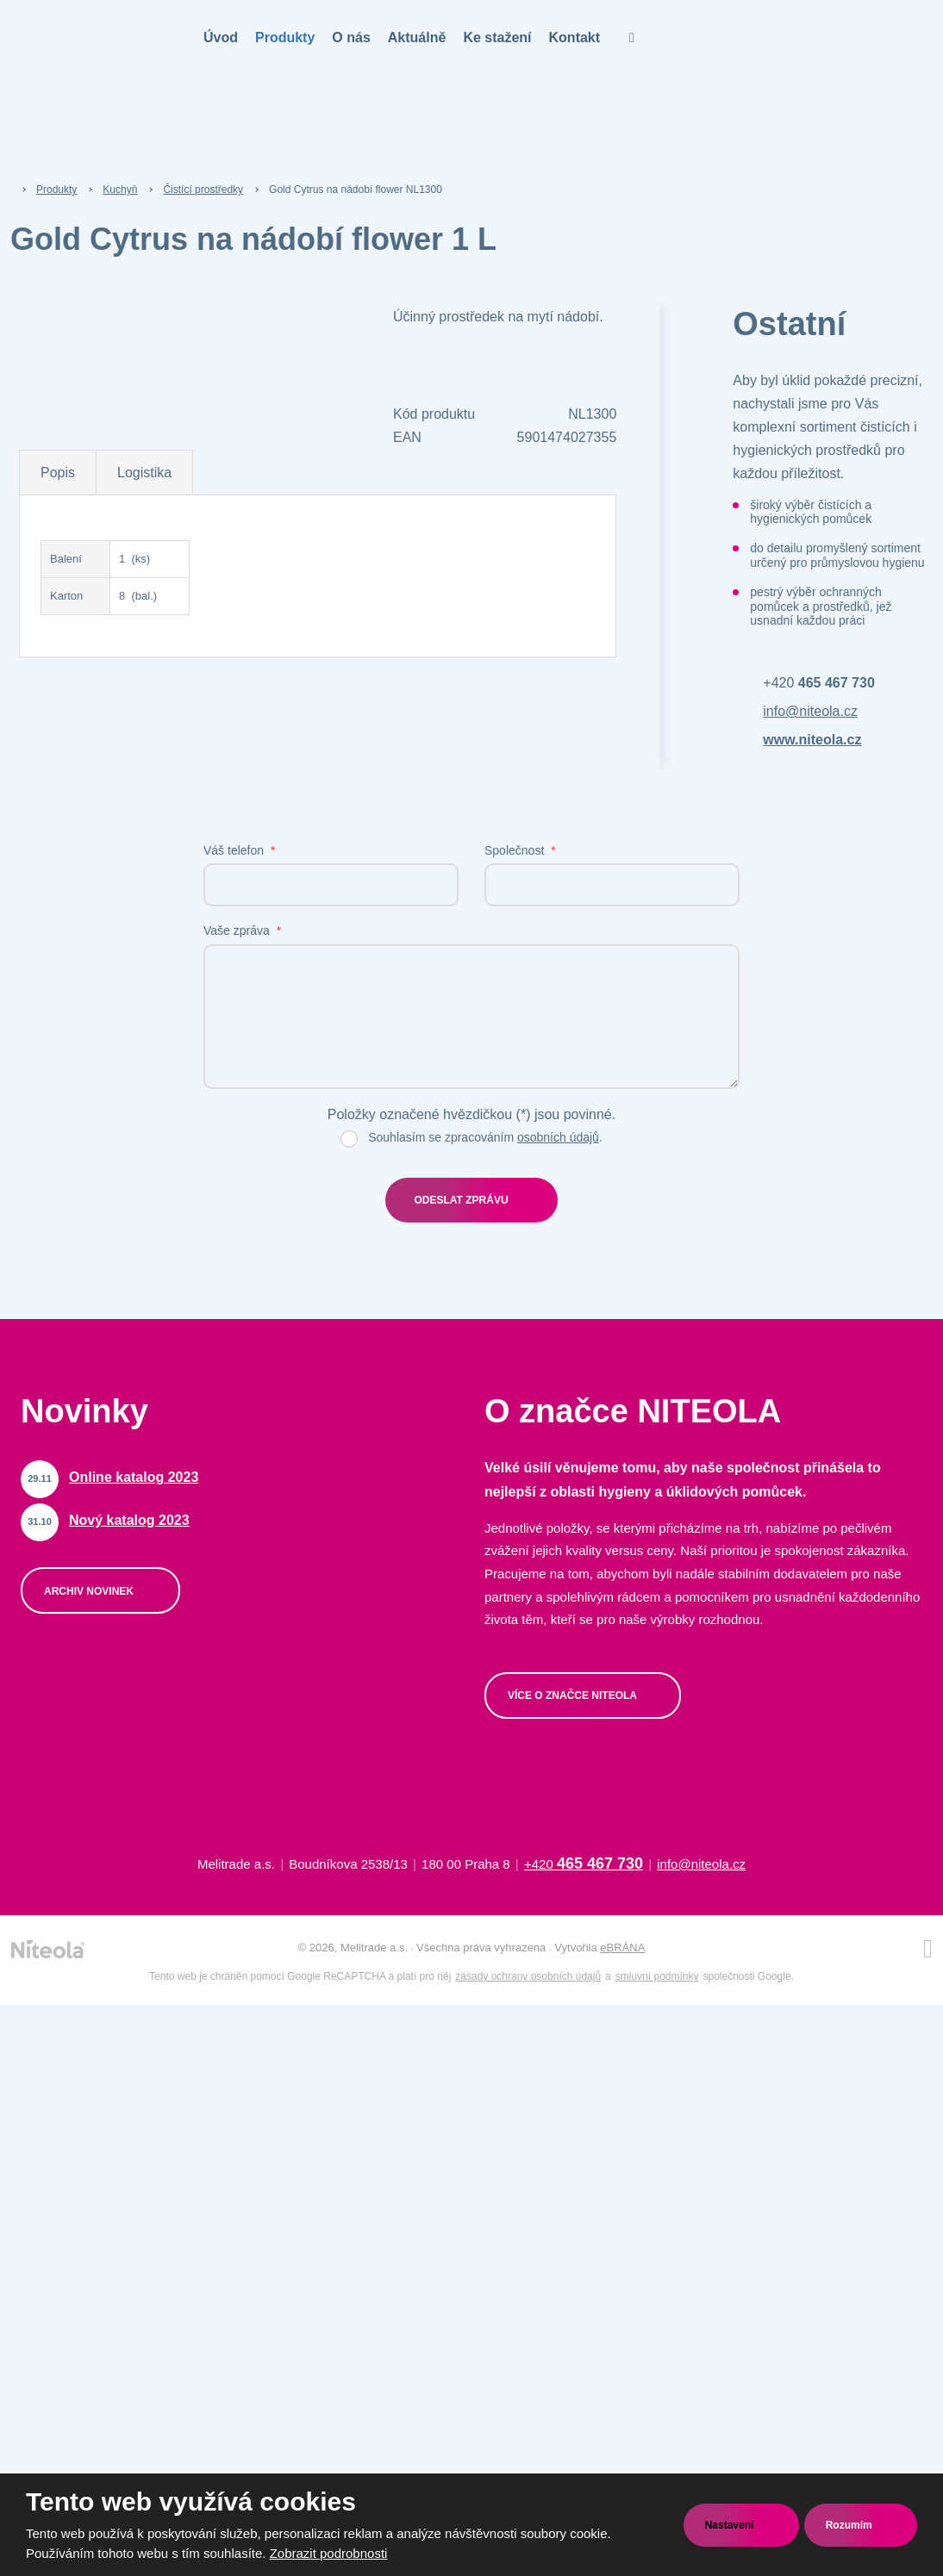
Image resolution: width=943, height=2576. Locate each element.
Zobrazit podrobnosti (329, 2553)
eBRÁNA (622, 1947)
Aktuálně (417, 37)
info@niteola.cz (810, 711)
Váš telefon (239, 850)
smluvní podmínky (657, 1976)
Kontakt (575, 37)
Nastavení (731, 2525)
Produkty (285, 37)
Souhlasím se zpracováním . (485, 1137)
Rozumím (850, 2525)
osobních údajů (558, 1137)
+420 (818, 682)
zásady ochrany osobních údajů (528, 1976)
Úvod (220, 37)
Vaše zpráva (242, 930)
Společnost (520, 850)
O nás (351, 37)
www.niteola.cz (812, 739)
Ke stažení (497, 37)
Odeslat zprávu (461, 1200)
